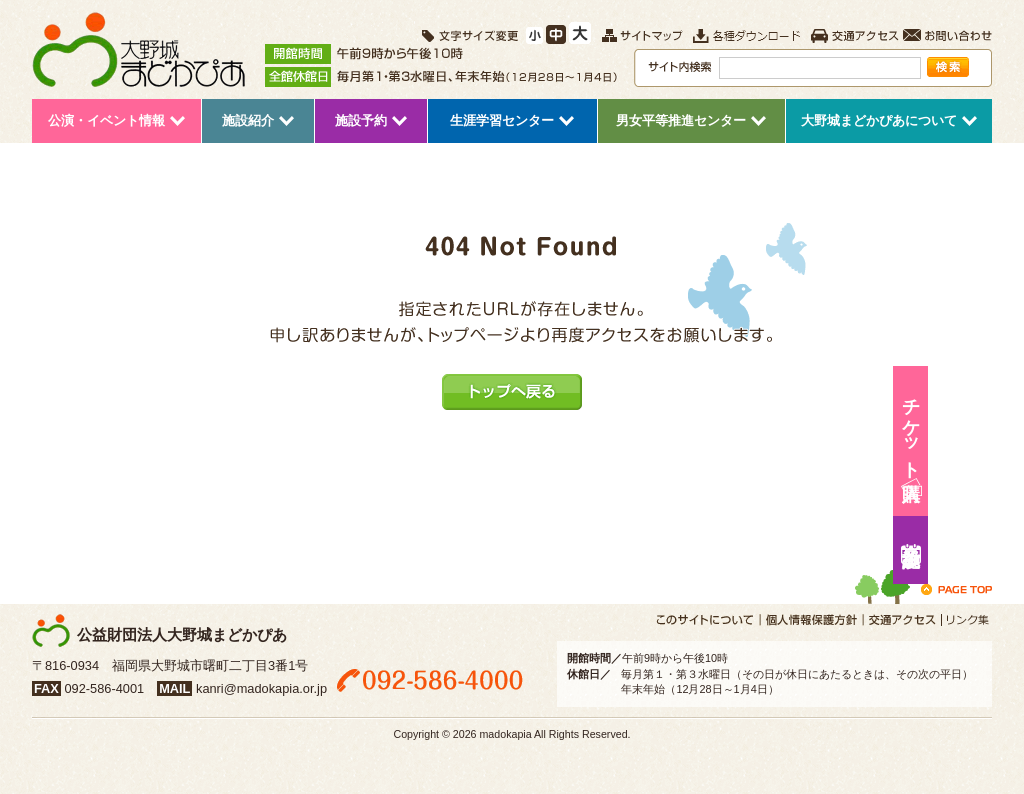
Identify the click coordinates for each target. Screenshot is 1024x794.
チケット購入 (1000, 428)
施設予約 (999, 550)
